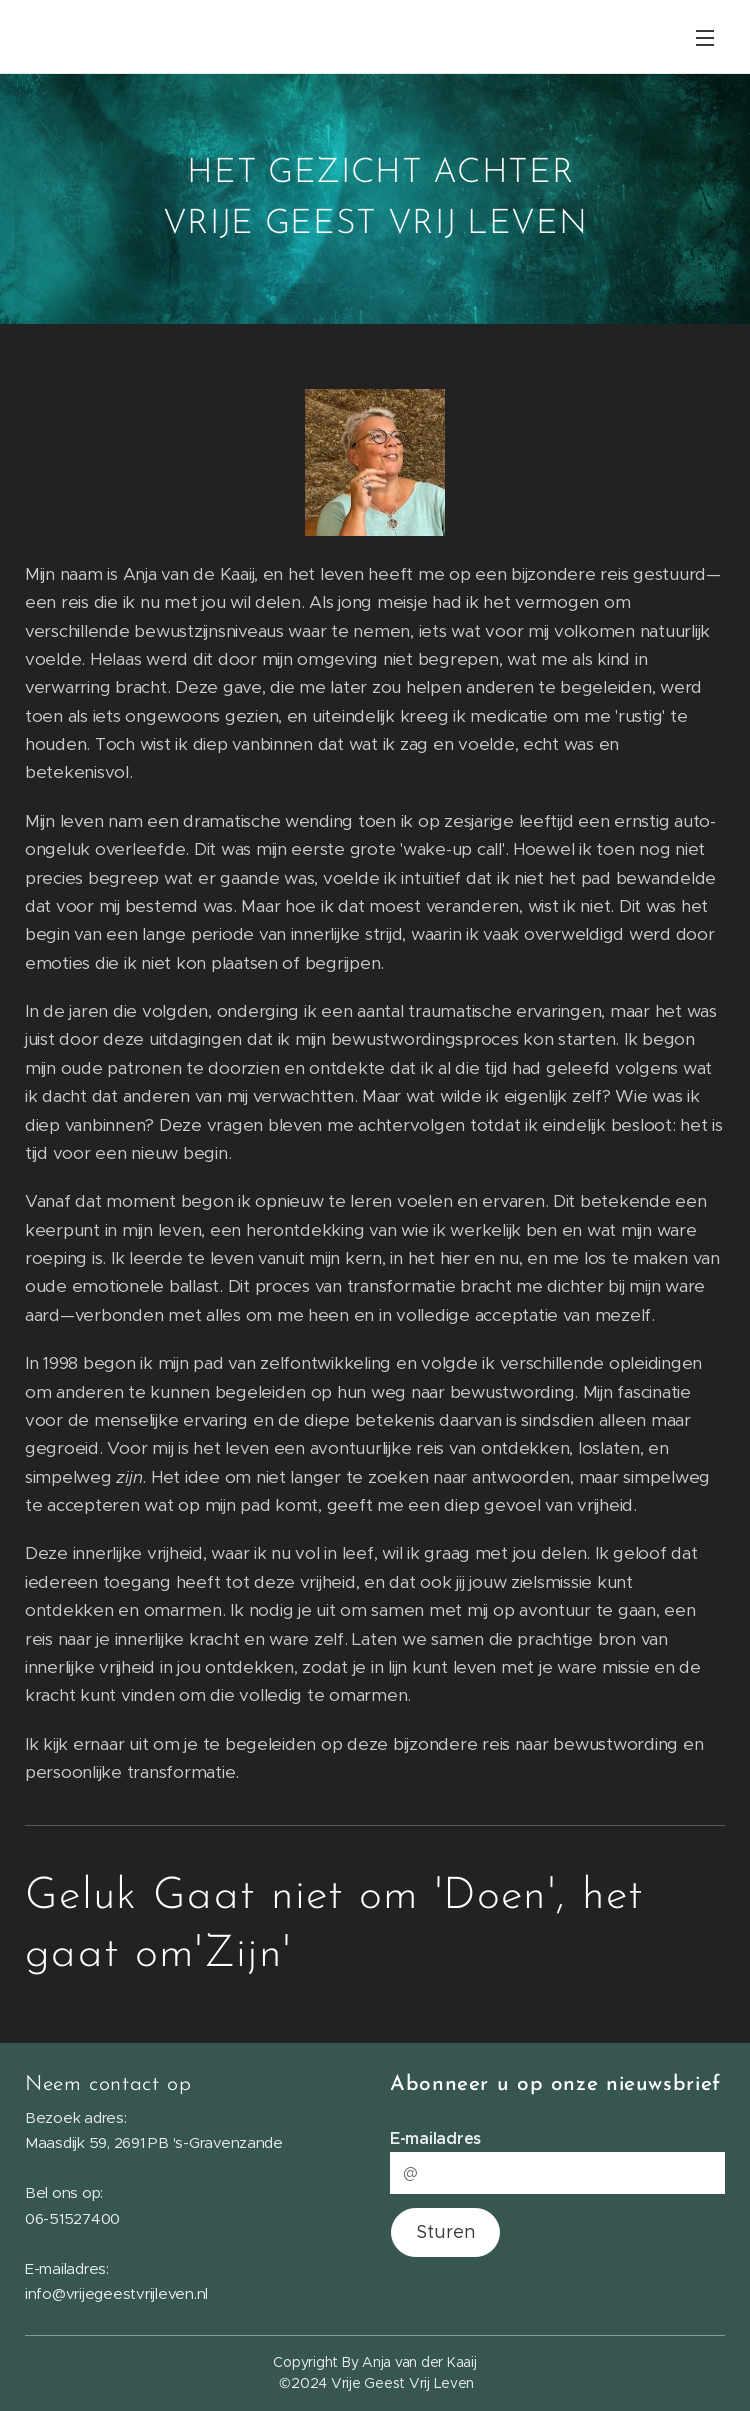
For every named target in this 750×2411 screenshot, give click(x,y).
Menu (705, 38)
